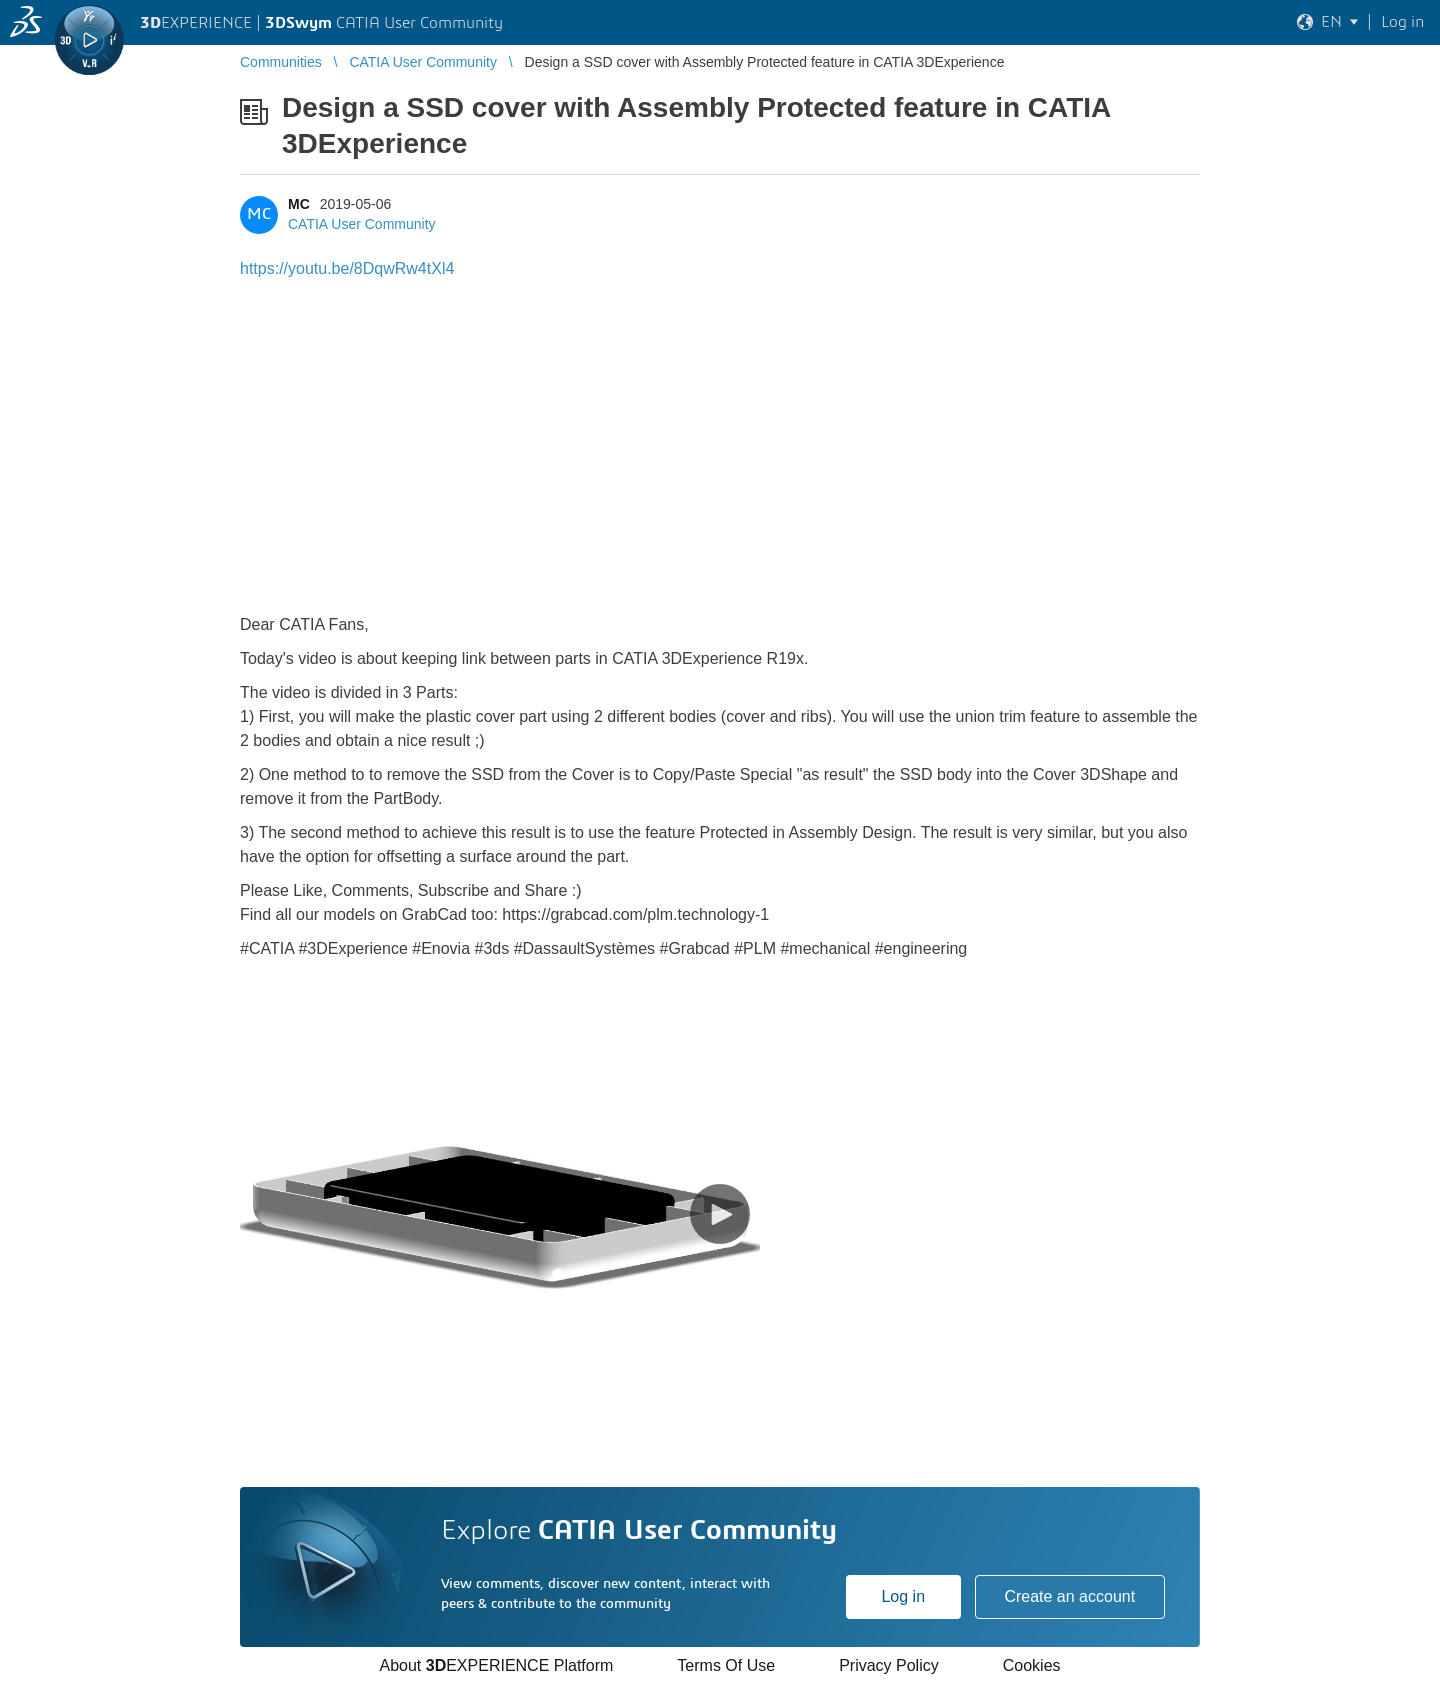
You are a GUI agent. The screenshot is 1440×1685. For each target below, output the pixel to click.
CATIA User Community (362, 224)
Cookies (1032, 1665)
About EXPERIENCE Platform (496, 1665)
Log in (903, 1596)
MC (299, 204)
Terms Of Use (726, 1665)
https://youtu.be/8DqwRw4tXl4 (347, 268)
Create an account (1069, 1596)
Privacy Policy (889, 1665)
